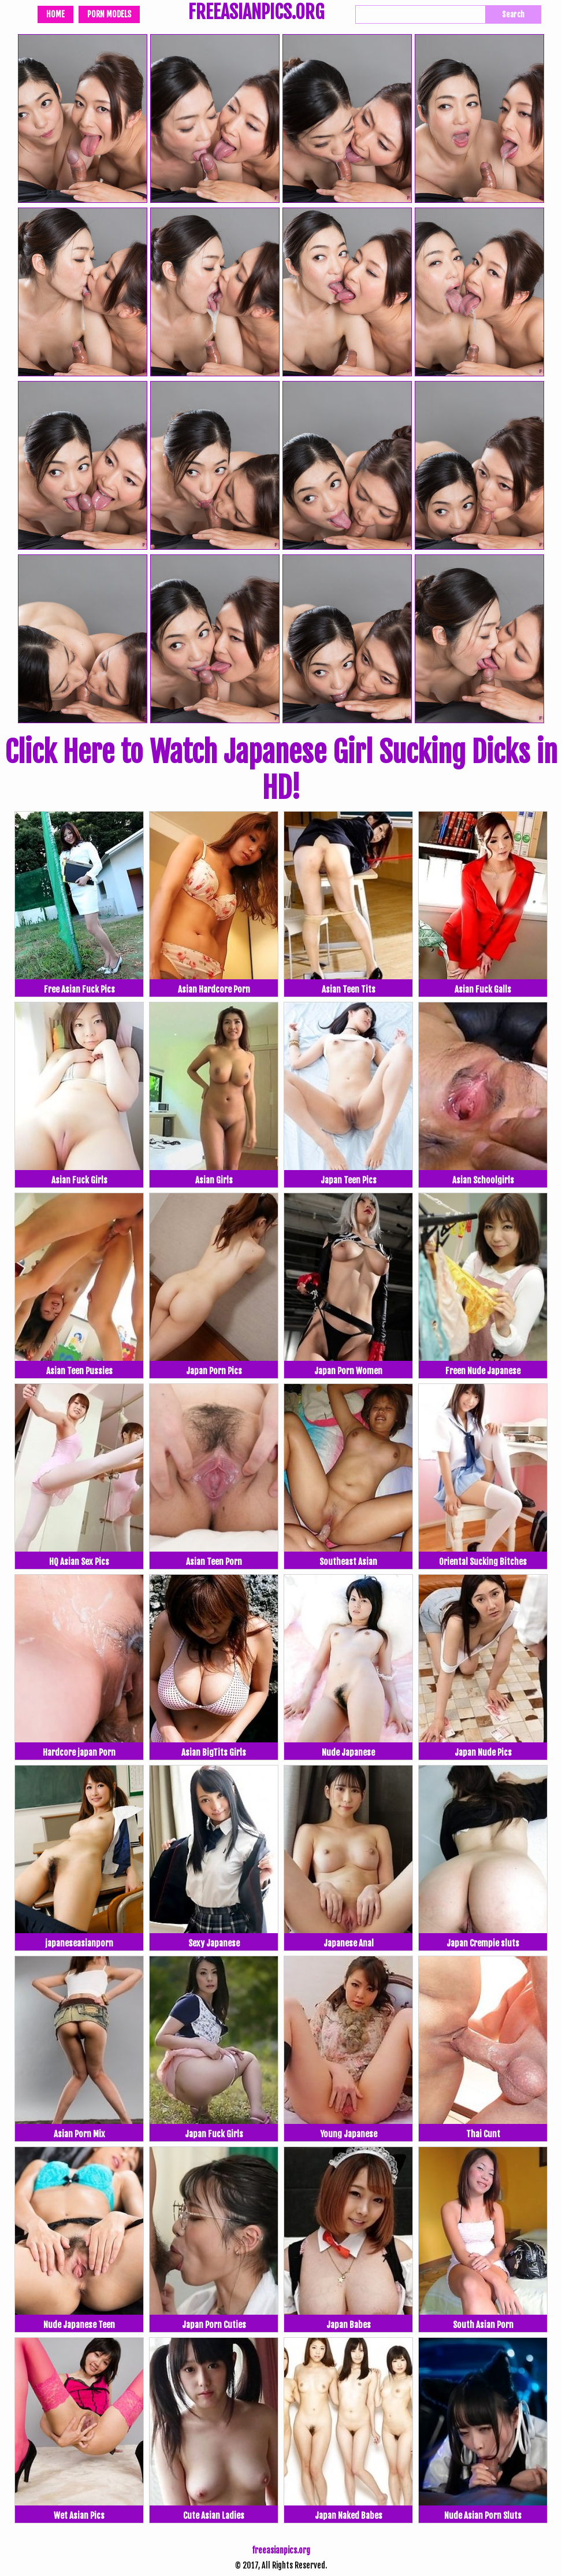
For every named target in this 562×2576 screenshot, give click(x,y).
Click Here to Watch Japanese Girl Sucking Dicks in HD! (281, 770)
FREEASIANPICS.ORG (256, 13)
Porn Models (109, 14)
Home (55, 14)
